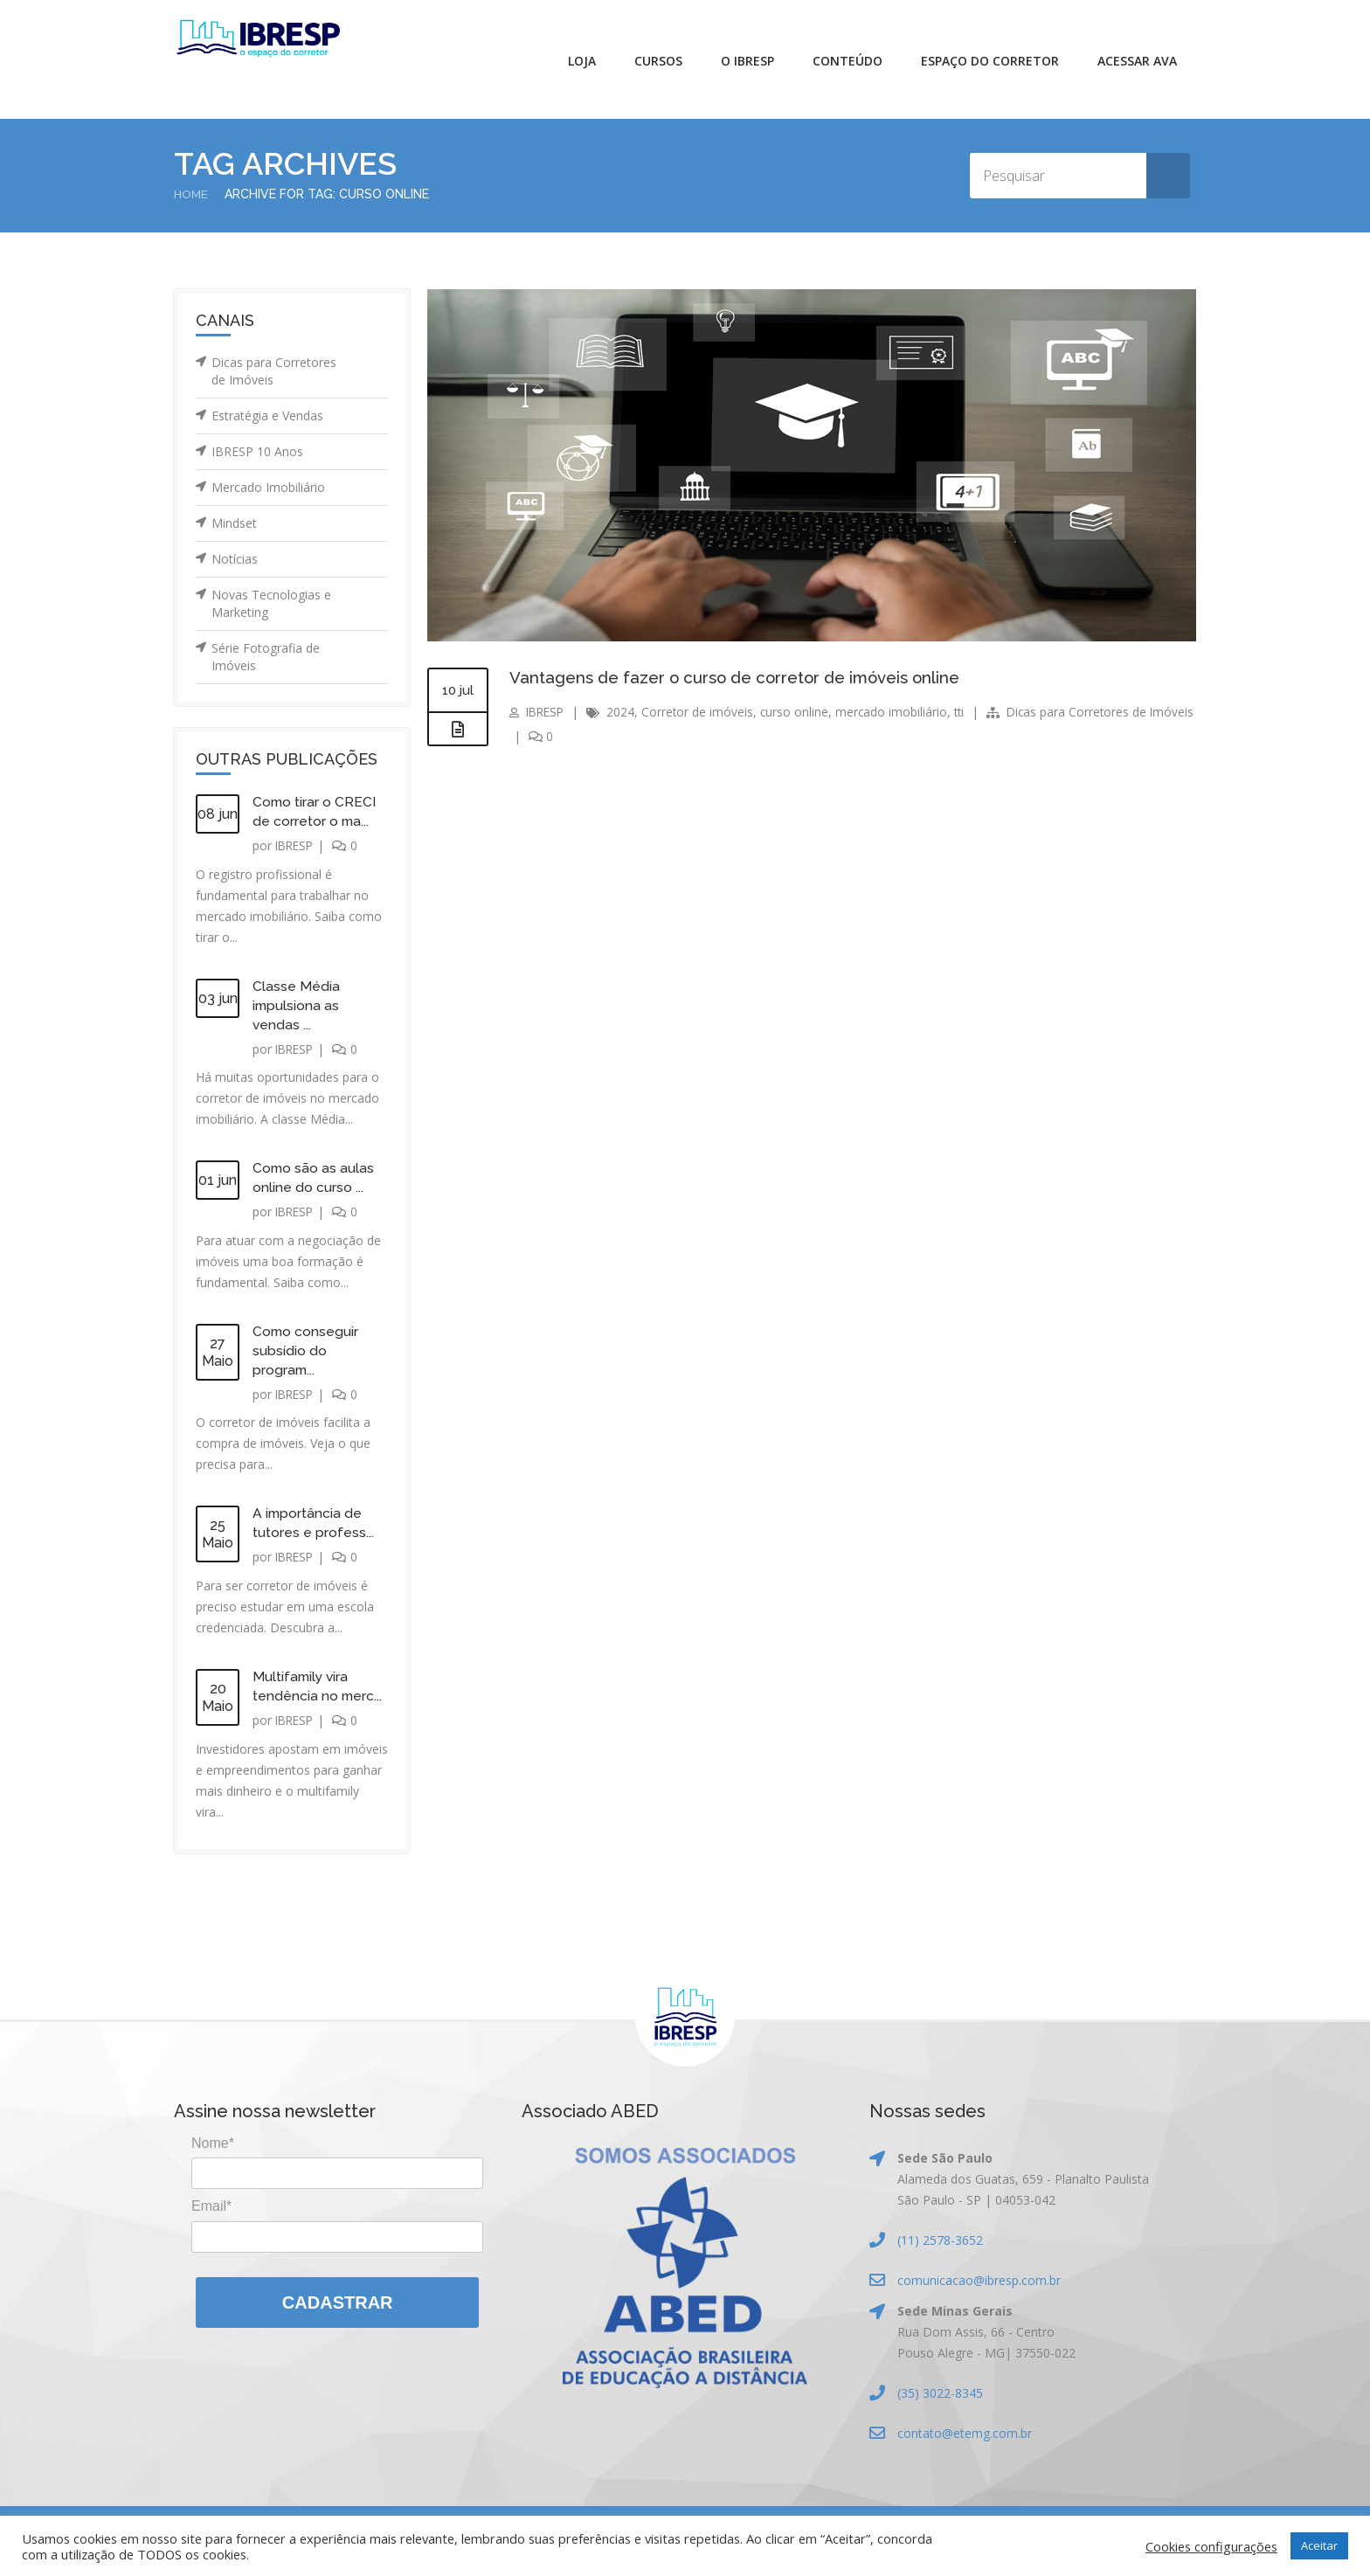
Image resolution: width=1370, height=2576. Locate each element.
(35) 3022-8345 (940, 2393)
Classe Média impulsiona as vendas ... (297, 1005)
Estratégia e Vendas (267, 415)
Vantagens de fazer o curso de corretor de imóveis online (747, 677)
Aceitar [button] (1319, 2545)
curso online (799, 711)
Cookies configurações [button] (1211, 2546)
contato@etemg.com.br (964, 2433)
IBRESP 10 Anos (257, 451)
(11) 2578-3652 (940, 2240)
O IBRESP (747, 60)
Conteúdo (847, 60)
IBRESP (296, 845)
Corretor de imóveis (702, 711)
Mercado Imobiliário (268, 487)
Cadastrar (337, 2302)
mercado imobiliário (897, 711)
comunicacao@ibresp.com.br (979, 2280)
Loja (582, 60)
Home (192, 194)
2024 (625, 711)
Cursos (658, 60)
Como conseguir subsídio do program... (306, 1350)
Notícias (234, 559)
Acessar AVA (1137, 60)
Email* (211, 2206)
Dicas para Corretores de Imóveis (273, 371)
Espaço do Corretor (990, 60)
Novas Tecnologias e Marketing (271, 603)
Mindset (234, 523)
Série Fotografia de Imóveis (265, 657)
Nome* (212, 2143)
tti (966, 711)
